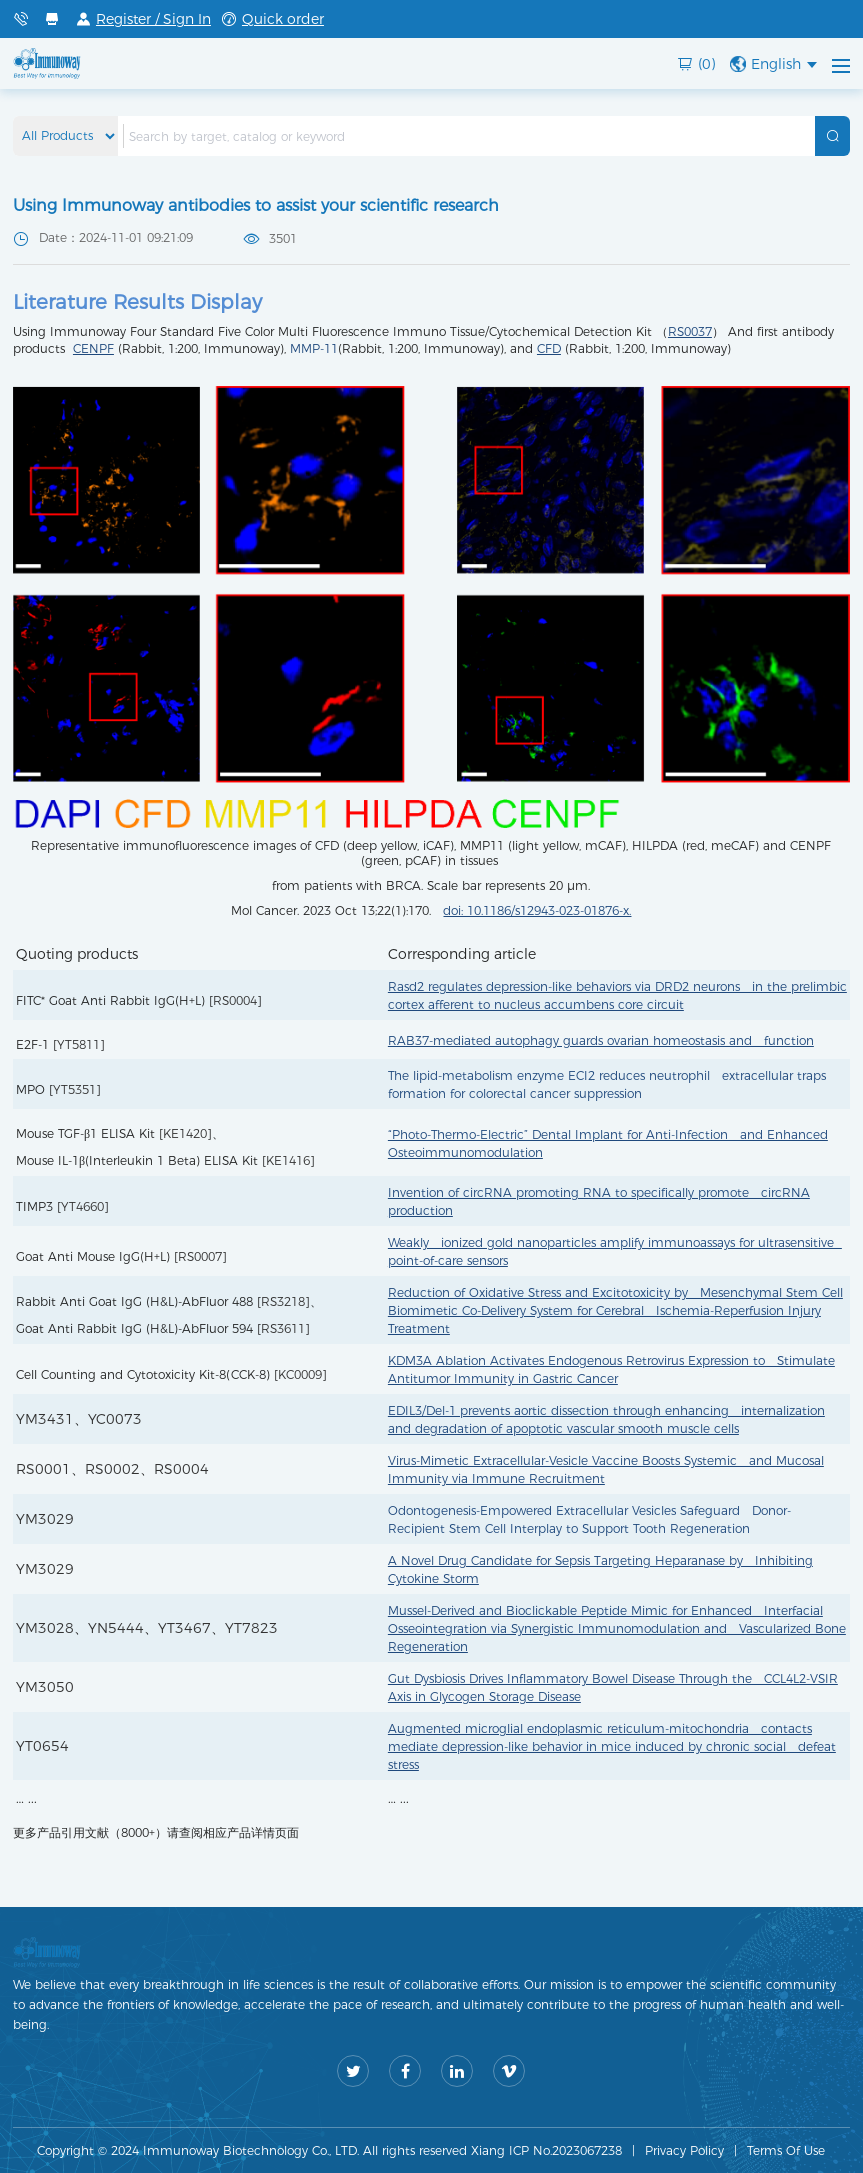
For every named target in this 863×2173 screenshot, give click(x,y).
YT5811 (78, 1044)
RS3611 (283, 1328)
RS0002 (112, 1469)
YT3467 (184, 1628)
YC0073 (115, 1419)
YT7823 (251, 1628)
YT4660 (82, 1206)
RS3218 (283, 1301)
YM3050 (45, 1687)
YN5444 (116, 1628)
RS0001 (43, 1469)
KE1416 (288, 1160)
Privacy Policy (684, 2150)
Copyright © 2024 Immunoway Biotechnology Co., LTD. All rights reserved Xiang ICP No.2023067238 (329, 2150)
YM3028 (45, 1628)
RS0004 (235, 1000)
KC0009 (300, 1374)
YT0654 (42, 1746)
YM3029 (45, 1519)
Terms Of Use (786, 2150)
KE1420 (185, 1133)
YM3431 (45, 1419)
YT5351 (74, 1089)
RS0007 (200, 1256)
